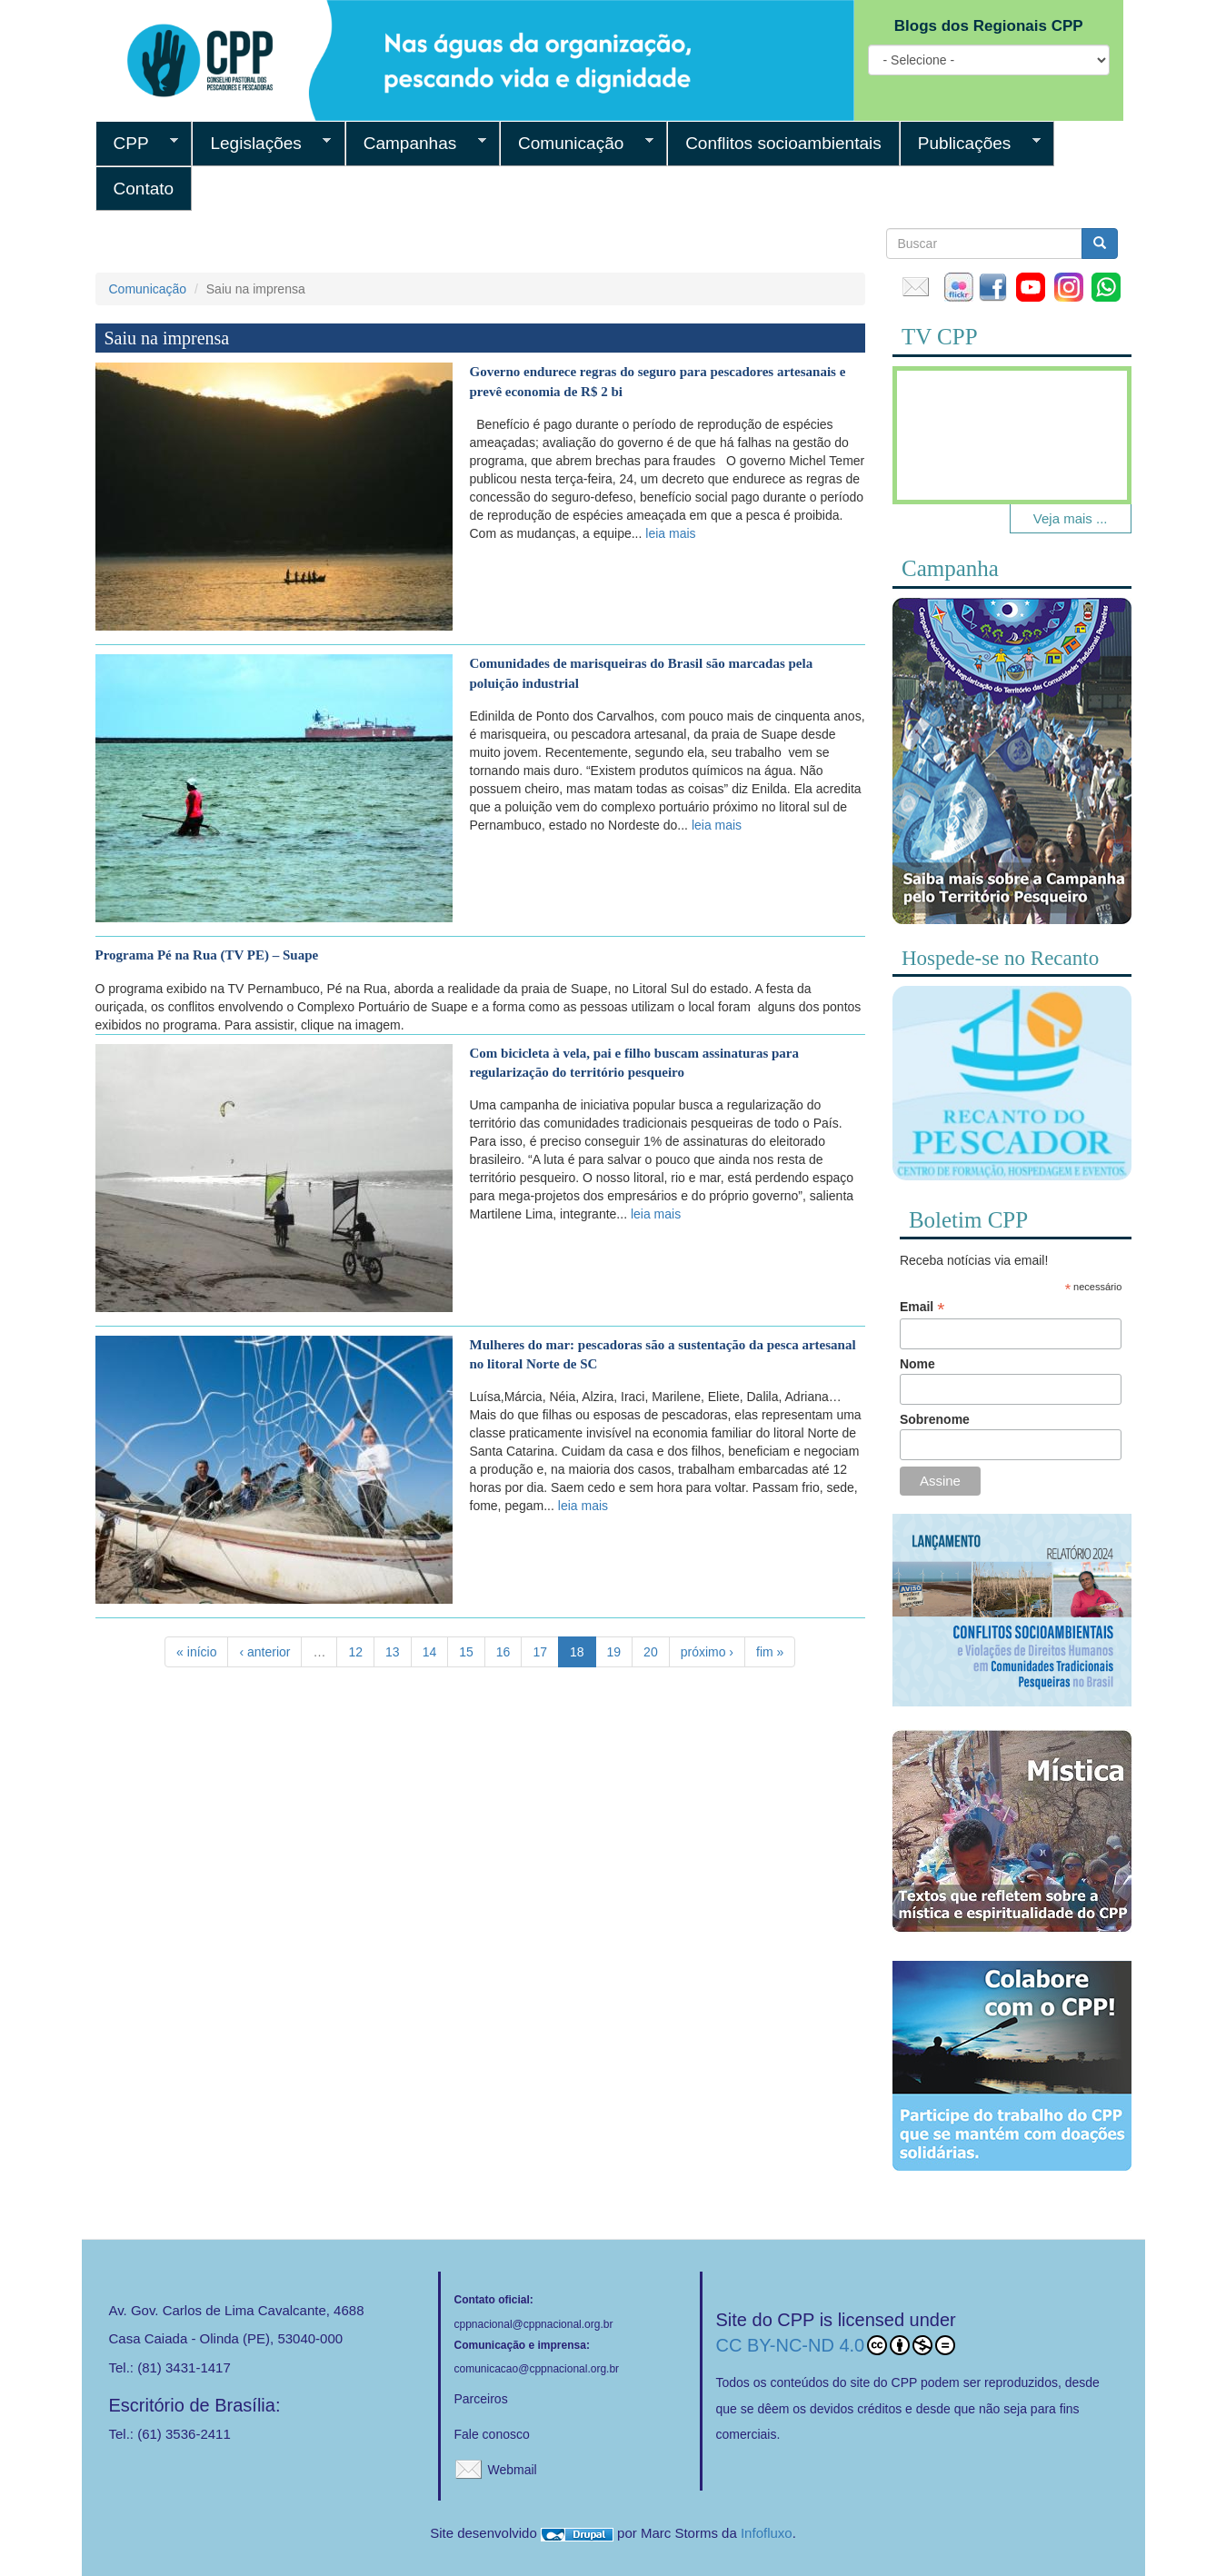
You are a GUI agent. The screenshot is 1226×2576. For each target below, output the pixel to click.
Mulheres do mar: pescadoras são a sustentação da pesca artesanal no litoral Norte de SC (663, 1354)
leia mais (670, 533)
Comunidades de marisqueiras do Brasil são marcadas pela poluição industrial (641, 673)
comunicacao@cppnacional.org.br (537, 2368)
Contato (144, 188)
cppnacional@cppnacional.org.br (533, 2324)
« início (196, 1652)
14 (430, 1652)
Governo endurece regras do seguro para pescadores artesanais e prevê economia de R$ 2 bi (658, 381)
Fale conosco (492, 2434)
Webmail (512, 2469)
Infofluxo (766, 2533)
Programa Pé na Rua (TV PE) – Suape (207, 955)
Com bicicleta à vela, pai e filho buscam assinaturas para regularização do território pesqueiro (635, 1062)
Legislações (261, 144)
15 (466, 1652)
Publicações (970, 144)
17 (540, 1652)
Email (922, 1307)
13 (392, 1652)
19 (614, 1652)
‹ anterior (264, 1652)
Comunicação (576, 144)
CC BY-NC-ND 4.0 (836, 2345)
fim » (769, 1652)
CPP (137, 144)
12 (355, 1652)
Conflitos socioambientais (783, 143)
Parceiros (481, 2399)
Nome (917, 1364)
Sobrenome (935, 1419)
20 (650, 1652)
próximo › (707, 1652)
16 (503, 1652)
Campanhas (415, 144)
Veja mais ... (1070, 518)
